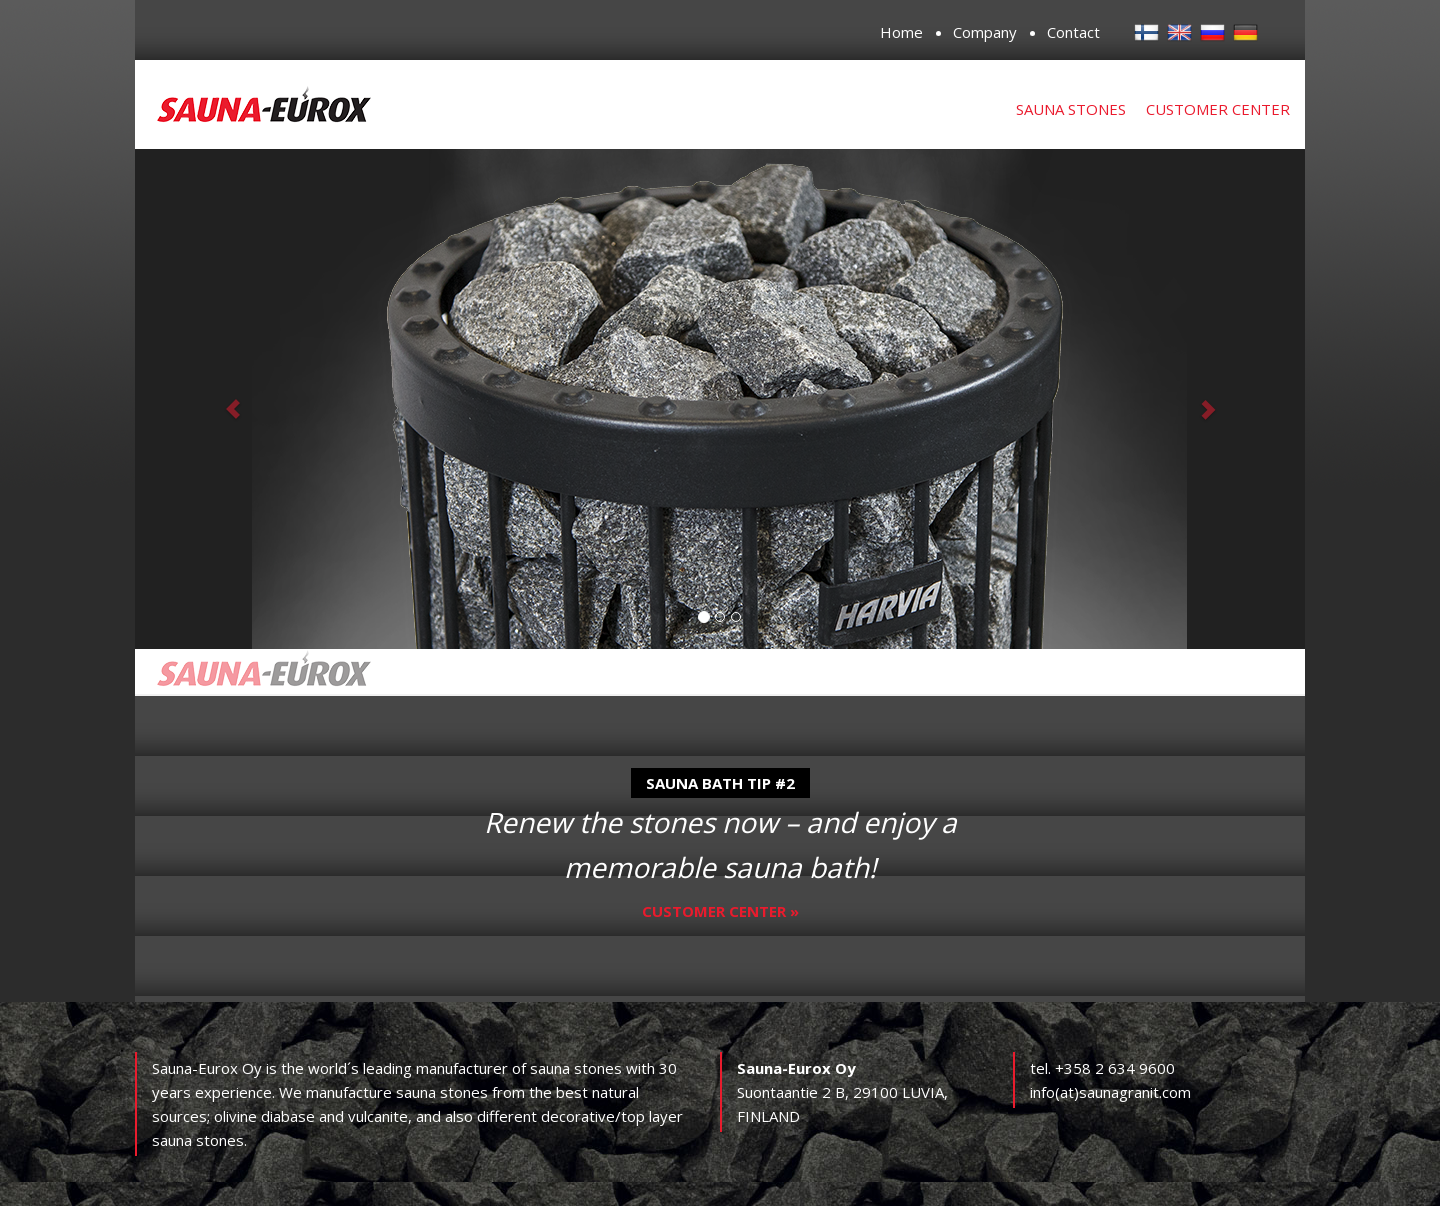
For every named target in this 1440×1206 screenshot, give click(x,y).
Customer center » (720, 911)
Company (985, 32)
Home (901, 32)
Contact (1073, 32)
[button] (223, 399)
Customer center (1218, 109)
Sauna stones (1071, 109)
